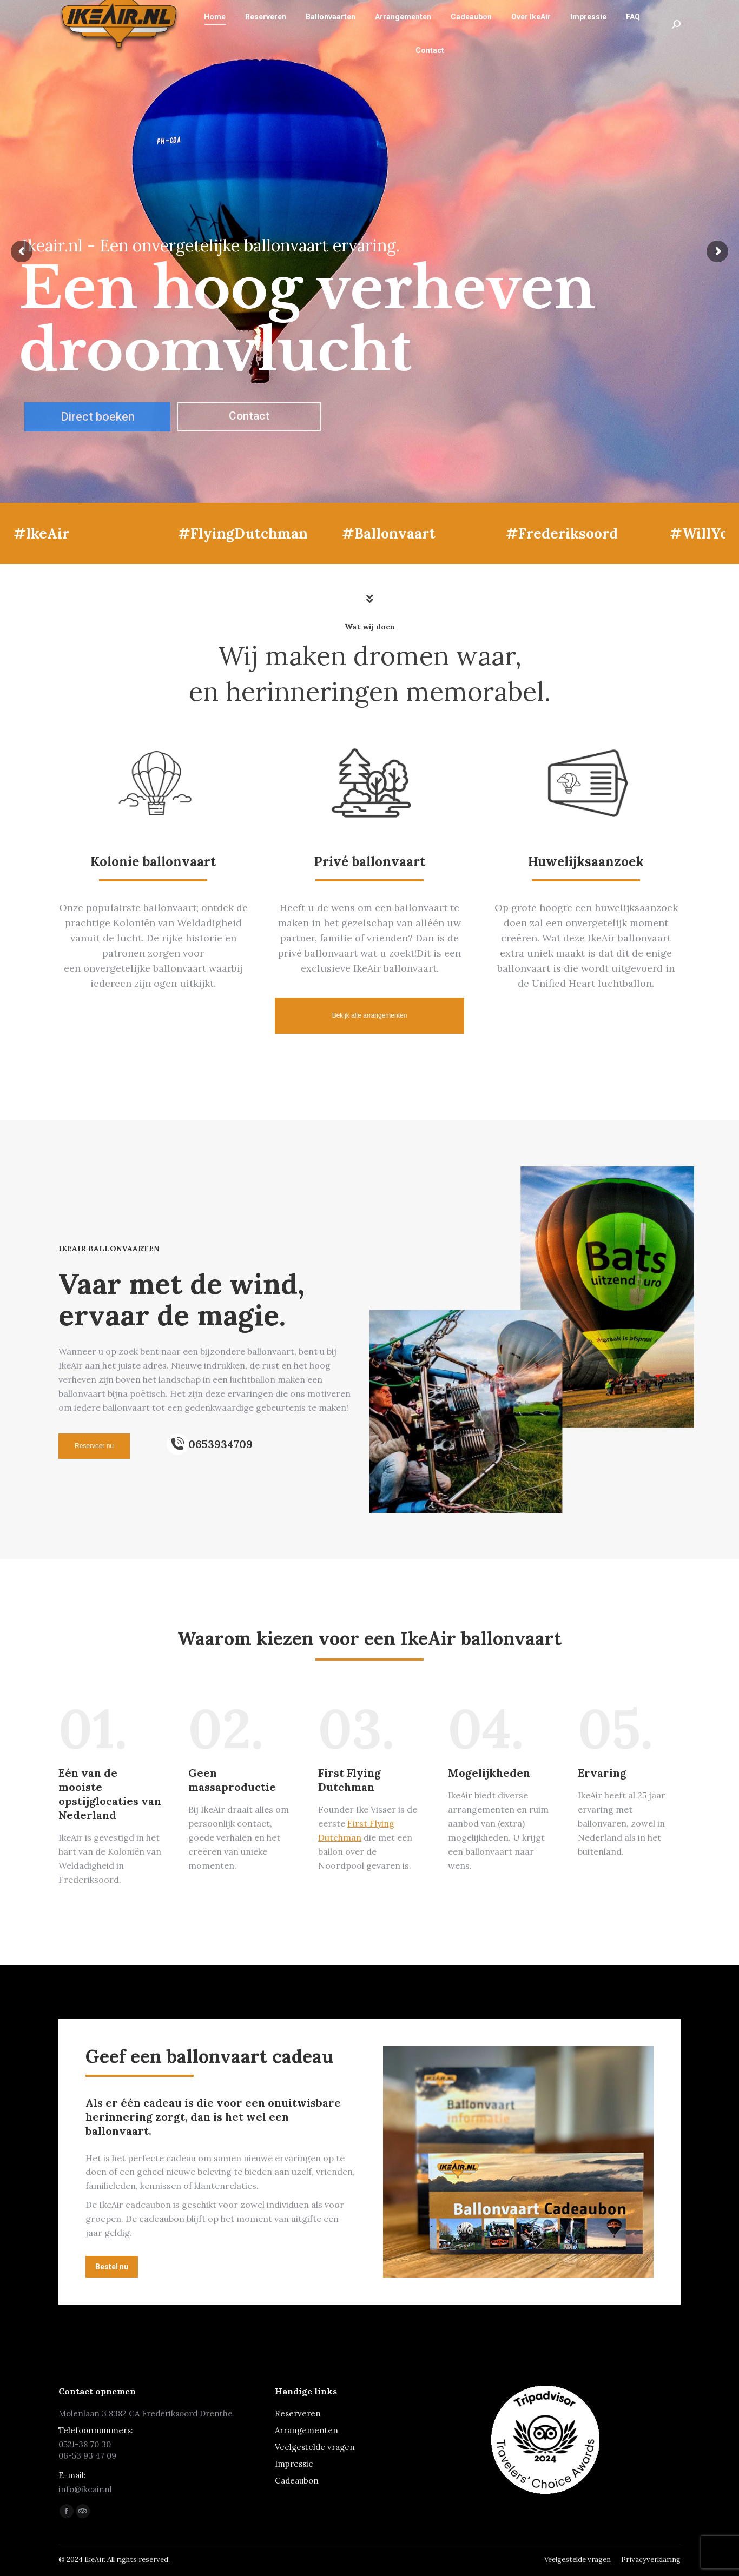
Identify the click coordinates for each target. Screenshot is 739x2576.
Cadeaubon (297, 2480)
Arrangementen (306, 2430)
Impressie (294, 2464)
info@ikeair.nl (223, 10)
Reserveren (298, 2413)
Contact (249, 415)
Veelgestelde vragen (315, 2447)
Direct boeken (98, 416)
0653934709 (220, 1444)
